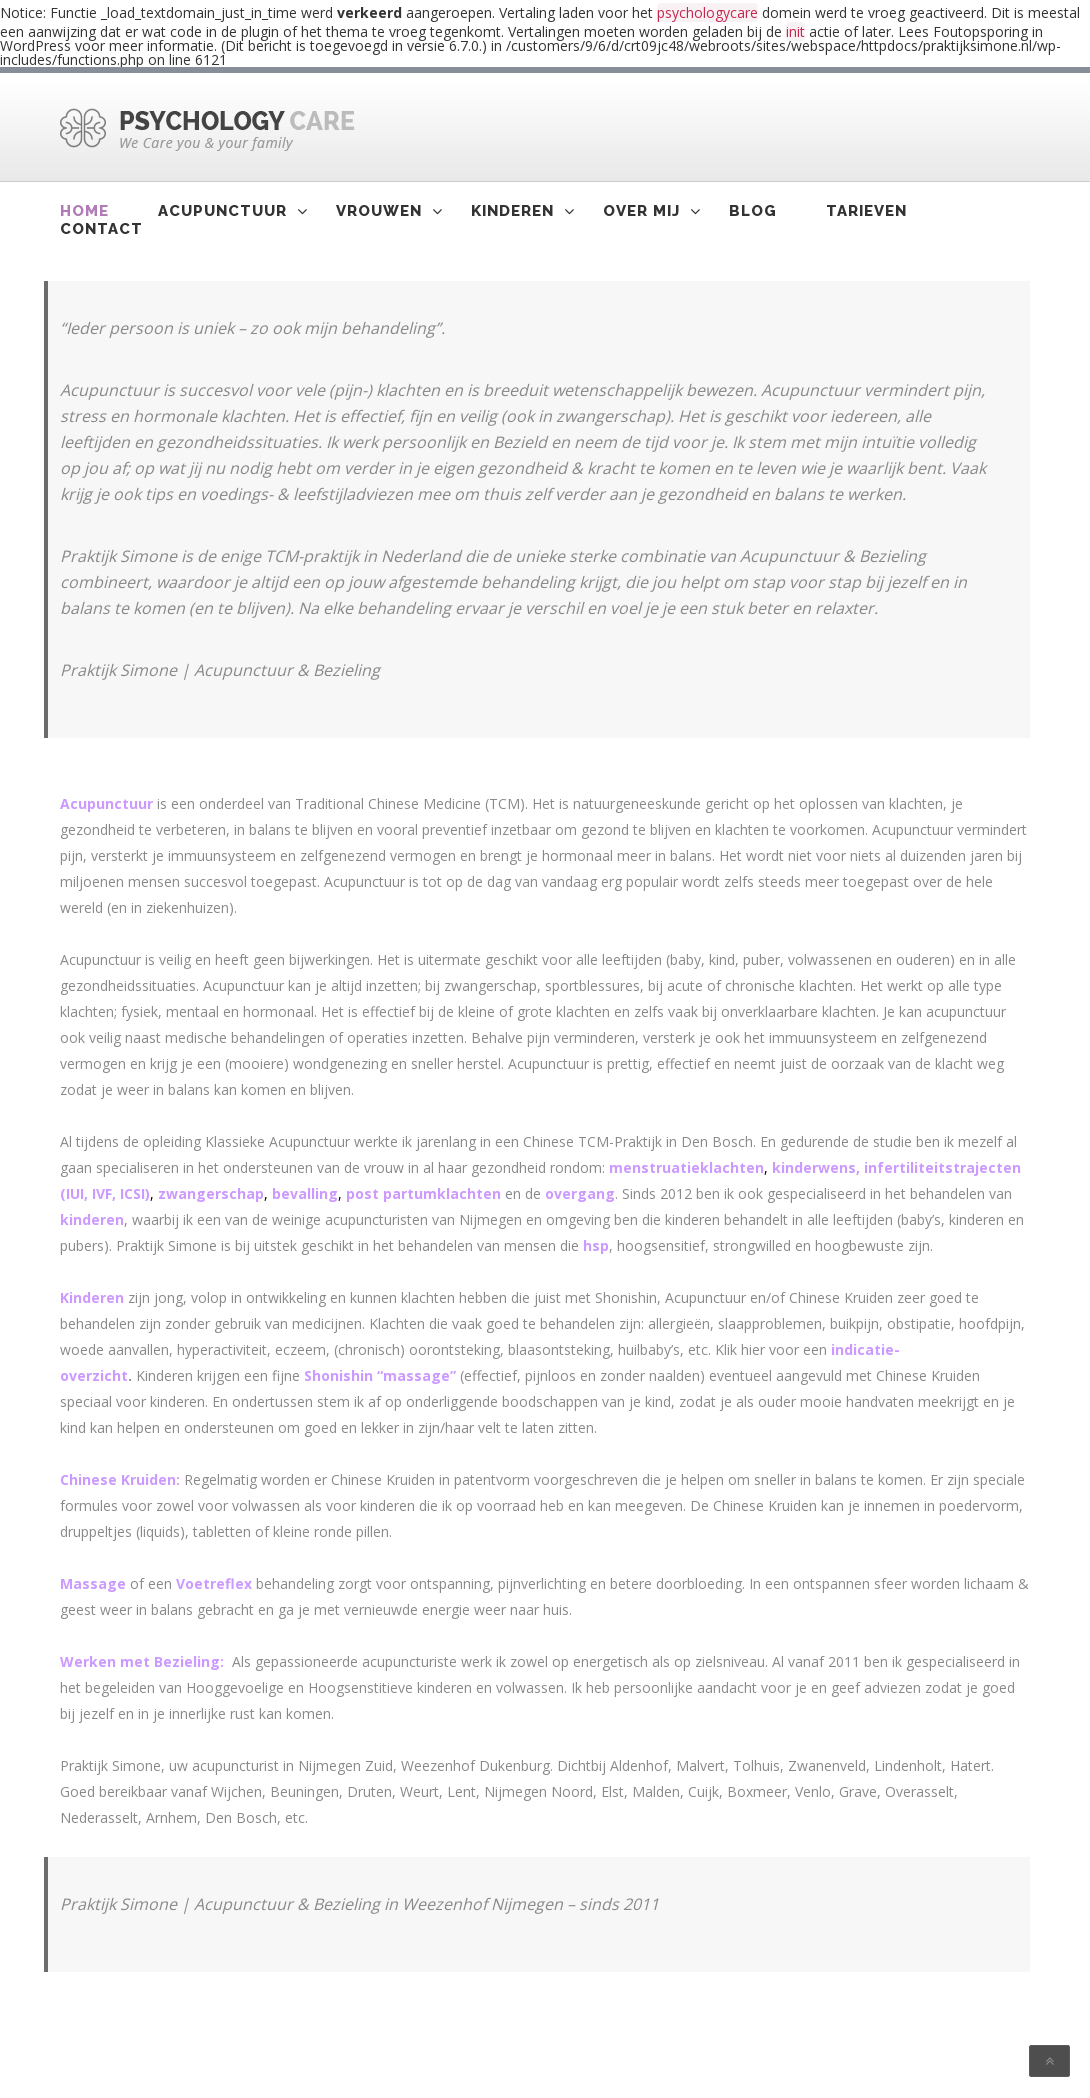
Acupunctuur (222, 211)
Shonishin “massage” (380, 1375)
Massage (93, 1583)
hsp (596, 1245)
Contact (101, 229)
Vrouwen (379, 211)
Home (84, 211)
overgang (580, 1193)
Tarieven (866, 211)
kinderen (92, 1219)
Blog (753, 211)
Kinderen (512, 211)
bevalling (305, 1193)
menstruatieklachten (686, 1167)
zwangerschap (211, 1193)
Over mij (641, 211)
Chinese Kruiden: (120, 1479)
